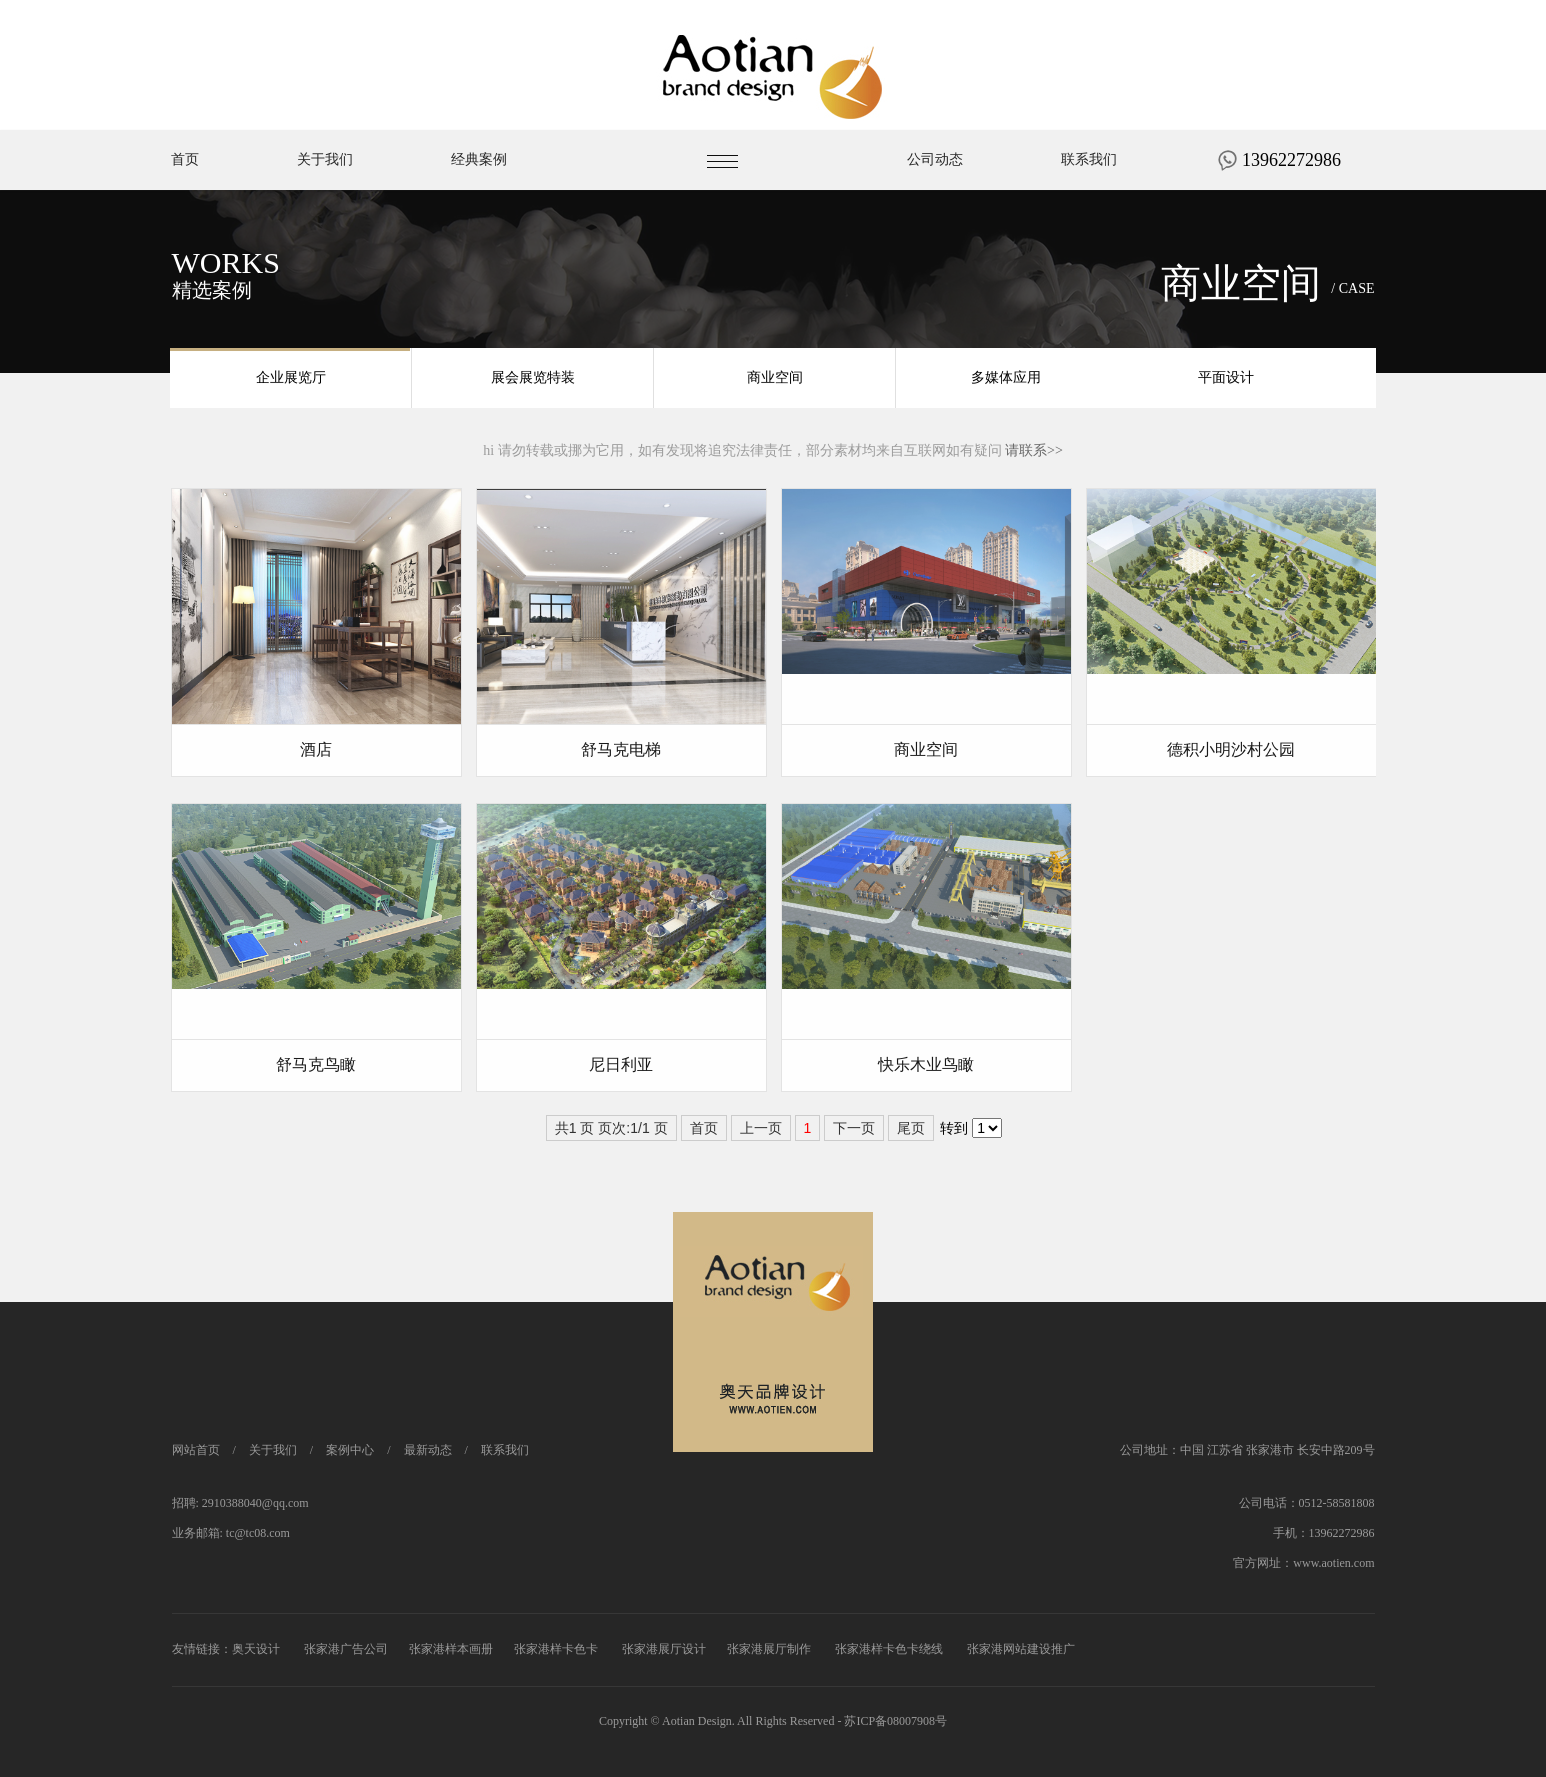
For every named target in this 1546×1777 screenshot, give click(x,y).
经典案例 (479, 201)
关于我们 (325, 201)
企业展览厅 (291, 378)
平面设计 (1226, 378)
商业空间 (775, 378)
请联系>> (1034, 450)
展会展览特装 (533, 378)
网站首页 (196, 1450)
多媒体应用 (1006, 378)
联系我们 (1089, 201)
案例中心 (350, 1450)
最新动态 (428, 1450)
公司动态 (935, 201)
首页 (185, 201)
